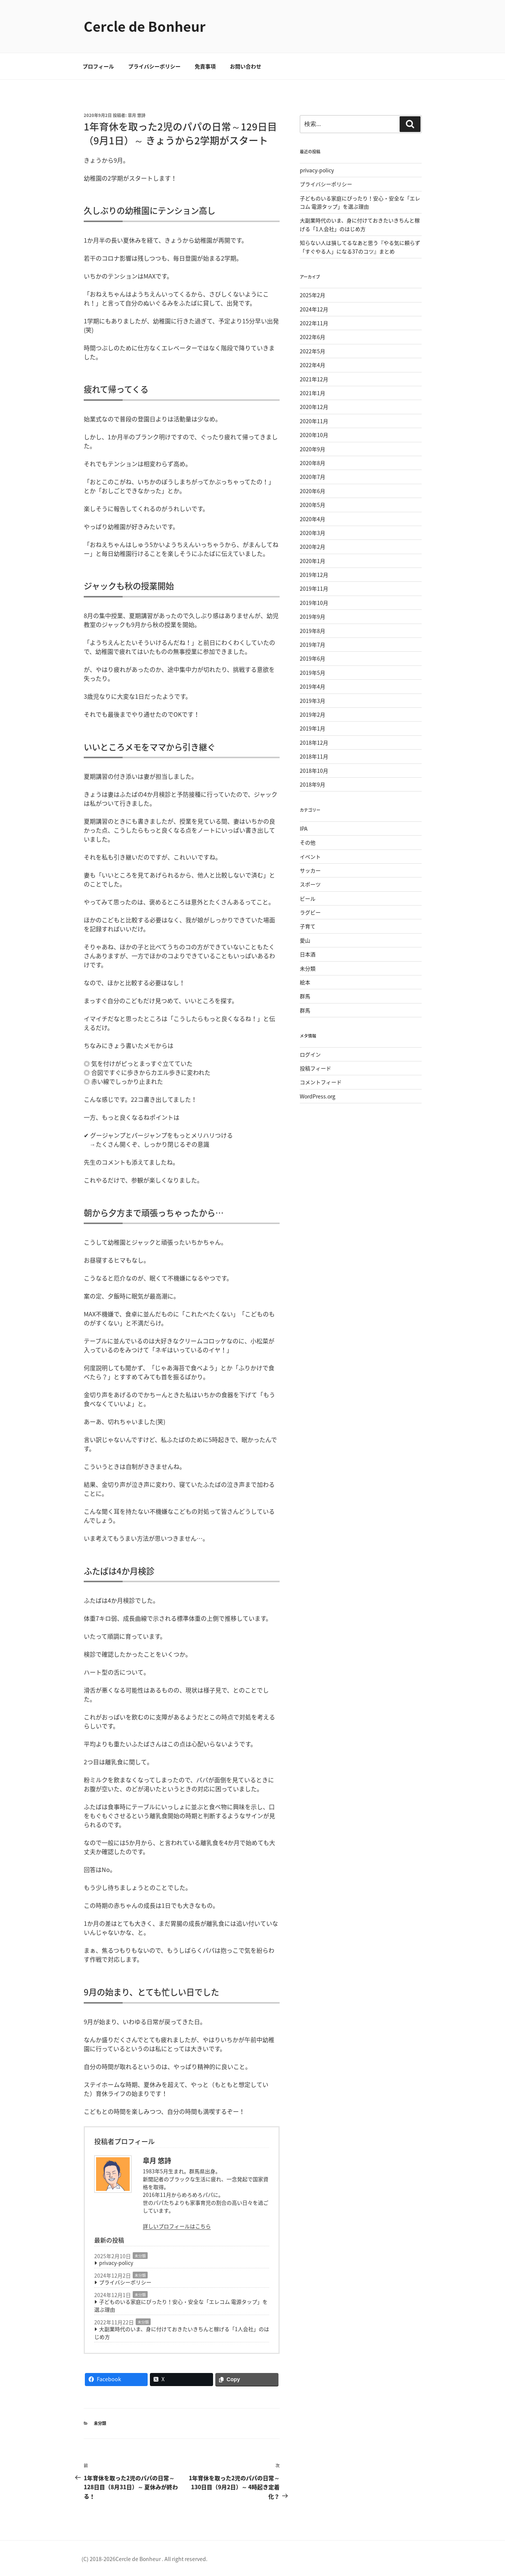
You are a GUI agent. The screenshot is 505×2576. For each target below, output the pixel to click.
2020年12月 (314, 407)
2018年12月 (314, 742)
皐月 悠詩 (136, 115)
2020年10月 (314, 435)
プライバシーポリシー (154, 66)
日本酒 (307, 954)
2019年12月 (314, 574)
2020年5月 (312, 504)
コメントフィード (321, 1082)
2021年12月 (314, 379)
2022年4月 (312, 365)
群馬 (305, 996)
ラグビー (310, 912)
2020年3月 (312, 533)
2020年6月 (312, 491)
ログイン (310, 1054)
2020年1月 (312, 561)
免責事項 (205, 66)
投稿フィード (315, 1068)
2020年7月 (312, 476)
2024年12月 (314, 309)
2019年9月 (312, 616)
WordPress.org (317, 1096)
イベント (310, 856)
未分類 (140, 2256)
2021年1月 (312, 393)
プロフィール (98, 66)
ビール (307, 898)
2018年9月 (312, 784)
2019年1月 (312, 728)
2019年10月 (314, 602)
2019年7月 (312, 644)
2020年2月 (312, 546)
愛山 (305, 940)
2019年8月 (312, 630)
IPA (304, 828)
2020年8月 (312, 463)
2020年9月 (312, 449)
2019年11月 (314, 588)
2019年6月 (312, 658)
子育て (307, 926)
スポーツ (310, 884)
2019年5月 (312, 672)
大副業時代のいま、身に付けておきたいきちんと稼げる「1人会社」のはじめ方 (181, 2332)
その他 (307, 842)
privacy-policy (116, 2262)
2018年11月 (314, 756)
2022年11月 (314, 323)
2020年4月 (312, 519)
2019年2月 (312, 714)
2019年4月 (312, 686)
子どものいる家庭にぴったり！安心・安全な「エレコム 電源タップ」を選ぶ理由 (181, 2305)
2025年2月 (312, 295)
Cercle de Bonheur (145, 26)
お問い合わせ (245, 66)
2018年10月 (314, 770)
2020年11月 (314, 421)
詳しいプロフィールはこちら (177, 2226)
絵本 (305, 982)
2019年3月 (312, 700)
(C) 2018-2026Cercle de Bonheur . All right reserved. (144, 2559)
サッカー (310, 870)
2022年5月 (312, 351)
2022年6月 (312, 337)
